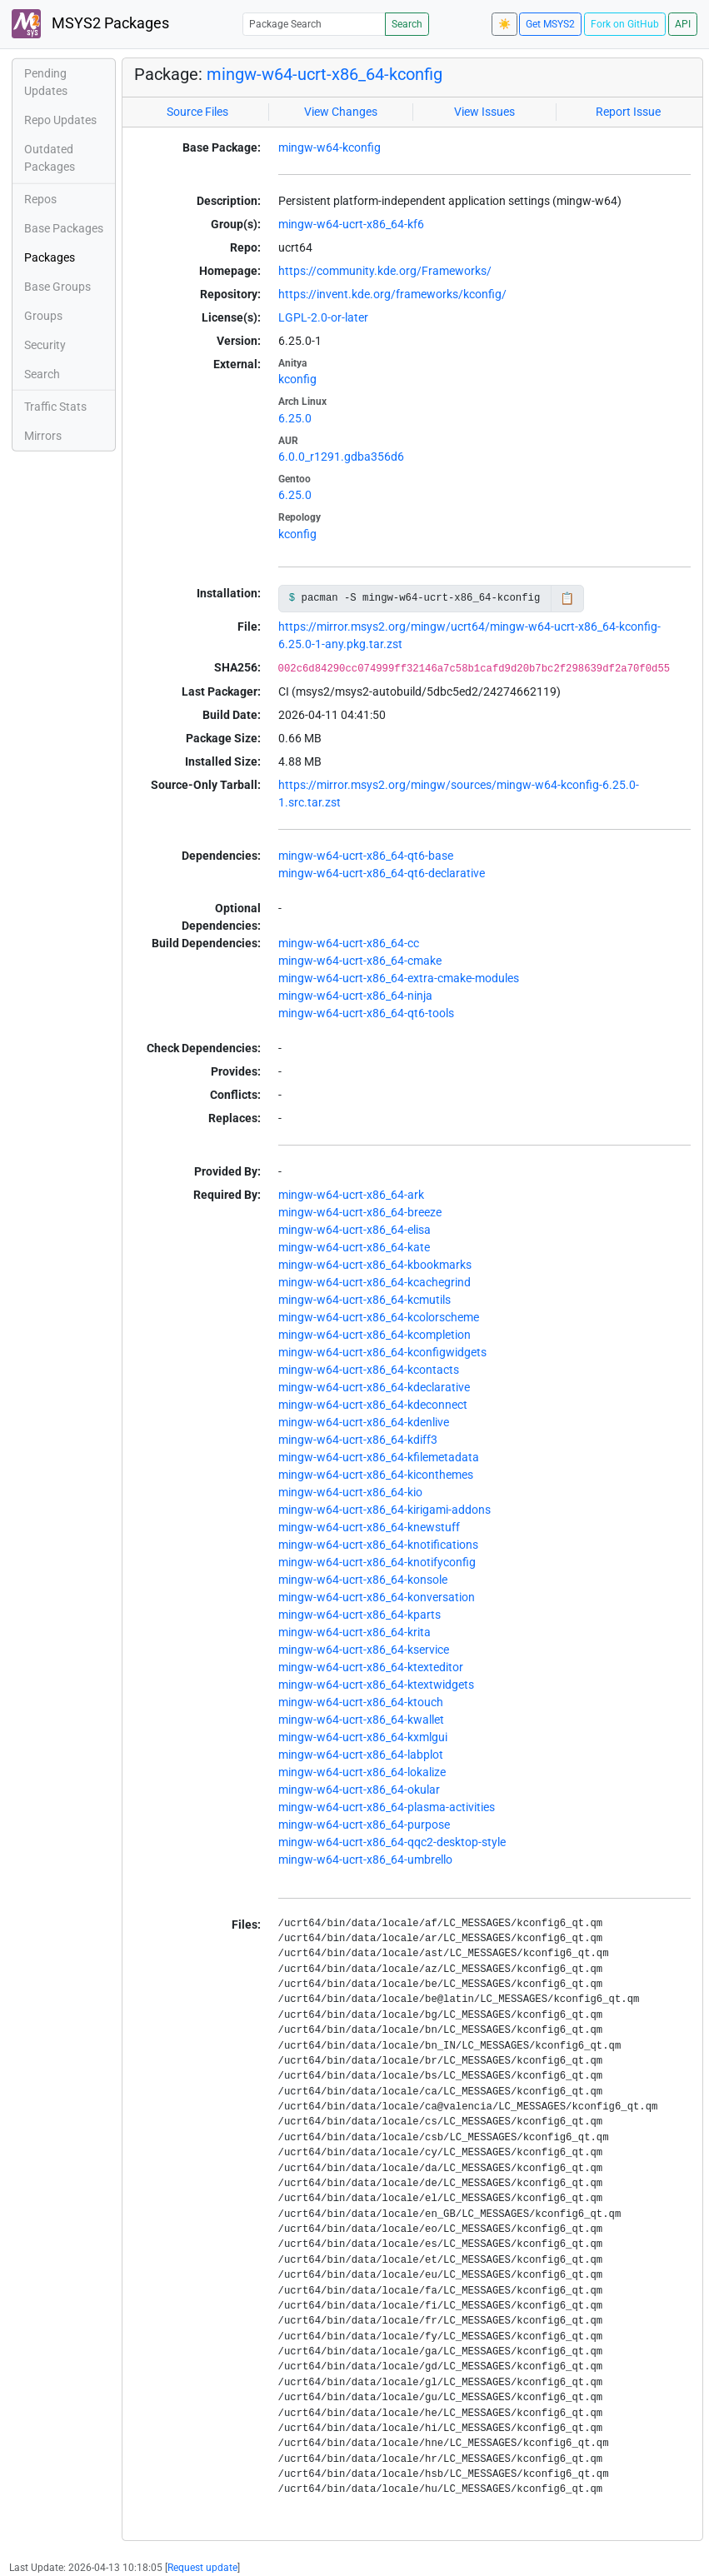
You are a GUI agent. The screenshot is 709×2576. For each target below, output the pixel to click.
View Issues (484, 111)
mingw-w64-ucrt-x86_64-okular (359, 1789)
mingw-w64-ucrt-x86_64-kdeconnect (372, 1404)
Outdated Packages (49, 157)
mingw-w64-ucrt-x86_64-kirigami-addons (384, 1509)
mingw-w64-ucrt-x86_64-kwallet (361, 1719)
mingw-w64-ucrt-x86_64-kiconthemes (375, 1474)
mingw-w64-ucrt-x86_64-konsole (362, 1579)
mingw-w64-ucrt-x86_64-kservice (363, 1649)
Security (45, 345)
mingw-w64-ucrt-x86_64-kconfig (324, 74)
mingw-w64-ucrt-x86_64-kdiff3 (357, 1439)
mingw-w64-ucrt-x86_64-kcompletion (374, 1334)
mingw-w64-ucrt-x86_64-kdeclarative (374, 1387)
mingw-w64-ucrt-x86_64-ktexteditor (370, 1667)
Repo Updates (60, 120)
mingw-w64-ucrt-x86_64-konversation (376, 1597)
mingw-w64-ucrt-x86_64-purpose (364, 1824)
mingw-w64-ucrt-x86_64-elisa (354, 1229)
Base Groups (57, 286)
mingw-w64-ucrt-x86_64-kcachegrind (374, 1282)
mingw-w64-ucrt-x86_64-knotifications (378, 1544)
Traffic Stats (55, 406)
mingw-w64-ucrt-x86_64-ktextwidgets (376, 1684)
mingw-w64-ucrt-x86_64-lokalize (362, 1772)
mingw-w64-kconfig (329, 147)
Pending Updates (45, 82)
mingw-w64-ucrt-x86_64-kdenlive (363, 1422)
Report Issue (628, 111)
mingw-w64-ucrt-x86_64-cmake (360, 960)
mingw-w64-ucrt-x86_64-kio (350, 1492)
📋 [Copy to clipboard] (567, 598)
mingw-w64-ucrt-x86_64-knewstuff (369, 1527)
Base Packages (63, 228)
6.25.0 (295, 418)
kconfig (297, 379)
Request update (202, 2568)
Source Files (197, 111)
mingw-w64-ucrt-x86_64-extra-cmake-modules (398, 978)
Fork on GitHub (625, 24)
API (683, 24)
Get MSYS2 (550, 24)
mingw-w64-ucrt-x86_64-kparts (359, 1614)
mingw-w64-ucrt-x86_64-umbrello (365, 1859)
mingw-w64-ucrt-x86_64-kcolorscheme (378, 1317)
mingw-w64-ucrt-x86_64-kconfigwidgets (382, 1352)
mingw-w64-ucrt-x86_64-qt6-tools (366, 1013)
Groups (43, 315)
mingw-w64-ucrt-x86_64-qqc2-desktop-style (392, 1842)
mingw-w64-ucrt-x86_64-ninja (355, 995)
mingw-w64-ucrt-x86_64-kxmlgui (362, 1737)
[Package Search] (314, 23)
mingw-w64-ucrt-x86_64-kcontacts (368, 1369)
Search (407, 24)
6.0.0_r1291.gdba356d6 (341, 456)
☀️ (504, 24)
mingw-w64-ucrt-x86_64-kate (354, 1247)
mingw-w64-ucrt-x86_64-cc (348, 943)
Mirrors (43, 435)
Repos (40, 199)
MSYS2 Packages (90, 23)
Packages (49, 257)
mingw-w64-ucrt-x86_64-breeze (360, 1212)
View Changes (340, 111)
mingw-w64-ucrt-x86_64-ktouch (360, 1702)
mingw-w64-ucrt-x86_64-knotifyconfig (377, 1562)
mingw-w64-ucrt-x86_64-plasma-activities (386, 1807)
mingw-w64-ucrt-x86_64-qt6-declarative (381, 873)
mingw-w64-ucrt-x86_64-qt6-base (365, 855)
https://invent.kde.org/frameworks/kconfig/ (392, 294)
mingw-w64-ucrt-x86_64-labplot (360, 1754)
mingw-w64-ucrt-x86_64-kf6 (351, 224)
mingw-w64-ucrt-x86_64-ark (351, 1194)
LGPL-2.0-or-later (323, 317)
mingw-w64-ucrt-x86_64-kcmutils (364, 1299)
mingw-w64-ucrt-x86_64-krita (354, 1632)
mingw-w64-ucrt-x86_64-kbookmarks (375, 1264)
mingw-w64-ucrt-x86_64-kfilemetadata (378, 1457)
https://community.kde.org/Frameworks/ (385, 270)
